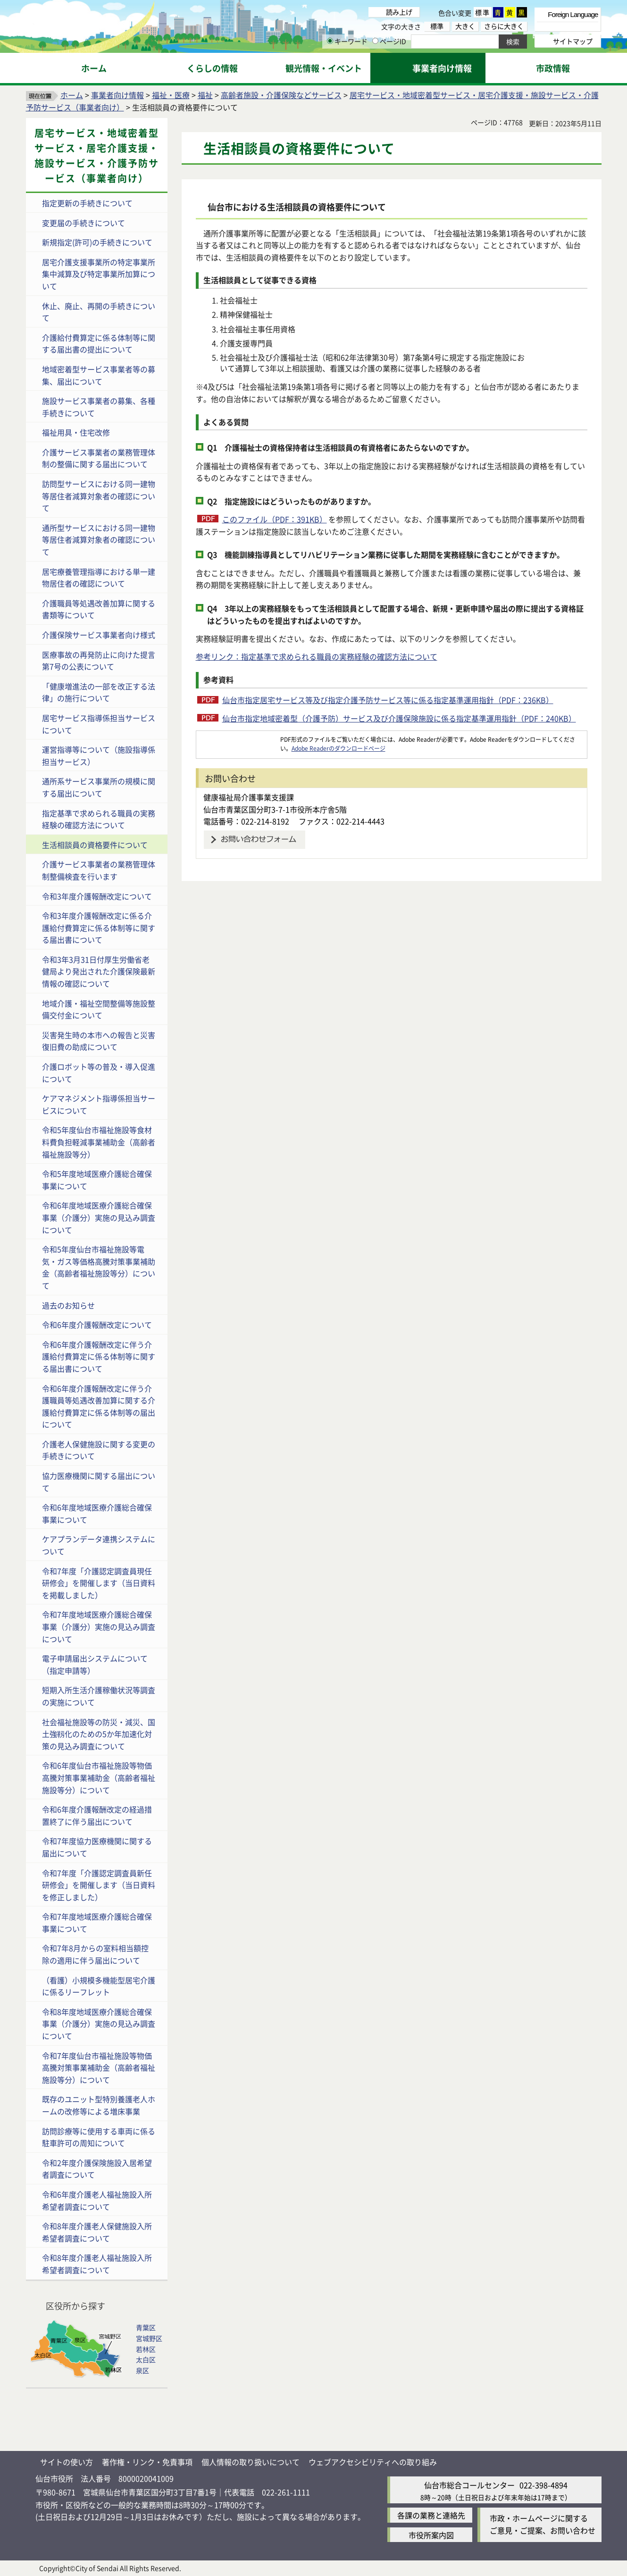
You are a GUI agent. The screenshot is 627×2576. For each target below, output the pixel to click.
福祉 (205, 95)
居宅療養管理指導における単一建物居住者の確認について (98, 577)
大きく (465, 26)
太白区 (146, 2359)
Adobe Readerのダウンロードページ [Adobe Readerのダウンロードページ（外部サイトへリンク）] (338, 748)
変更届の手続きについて (83, 222)
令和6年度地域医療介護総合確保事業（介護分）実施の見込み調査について (98, 1217)
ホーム (71, 95)
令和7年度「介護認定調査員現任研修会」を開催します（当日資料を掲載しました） (98, 1583)
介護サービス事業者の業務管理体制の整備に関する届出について (98, 458)
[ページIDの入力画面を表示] (375, 41)
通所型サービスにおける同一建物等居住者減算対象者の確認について (98, 539)
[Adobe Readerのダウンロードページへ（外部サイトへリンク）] (238, 739)
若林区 (146, 2349)
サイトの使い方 (66, 2461)
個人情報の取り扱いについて (250, 2461)
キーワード (347, 41)
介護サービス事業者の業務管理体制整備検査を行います (98, 870)
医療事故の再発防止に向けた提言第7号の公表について (98, 660)
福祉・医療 (171, 95)
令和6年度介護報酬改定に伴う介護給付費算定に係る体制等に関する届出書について (98, 1356)
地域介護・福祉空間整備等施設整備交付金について (98, 1009)
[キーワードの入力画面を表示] (330, 41)
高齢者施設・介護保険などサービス (281, 95)
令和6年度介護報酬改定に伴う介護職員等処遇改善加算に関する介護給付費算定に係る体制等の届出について (98, 1406)
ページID (389, 41)
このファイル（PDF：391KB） (274, 519)
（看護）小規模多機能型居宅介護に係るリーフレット (98, 1986)
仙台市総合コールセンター (469, 2485)
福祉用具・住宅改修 (76, 432)
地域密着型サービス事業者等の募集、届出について (98, 375)
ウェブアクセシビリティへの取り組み (373, 2461)
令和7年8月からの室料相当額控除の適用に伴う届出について (95, 1954)
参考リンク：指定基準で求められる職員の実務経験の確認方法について (316, 656)
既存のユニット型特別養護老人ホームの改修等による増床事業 (98, 2105)
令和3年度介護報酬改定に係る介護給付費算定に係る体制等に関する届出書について (98, 927)
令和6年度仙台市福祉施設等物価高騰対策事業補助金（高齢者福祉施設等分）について (98, 1777)
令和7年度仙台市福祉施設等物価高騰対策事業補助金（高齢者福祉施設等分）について (98, 2067)
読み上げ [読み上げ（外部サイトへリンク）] (399, 12)
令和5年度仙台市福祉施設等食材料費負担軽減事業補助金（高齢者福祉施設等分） (98, 1141)
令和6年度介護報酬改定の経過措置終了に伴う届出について (97, 1815)
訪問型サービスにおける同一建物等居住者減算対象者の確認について (98, 495)
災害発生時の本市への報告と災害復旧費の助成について (98, 1041)
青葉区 (146, 2327)
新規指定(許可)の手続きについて (97, 242)
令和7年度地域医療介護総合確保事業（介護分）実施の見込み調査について (98, 1626)
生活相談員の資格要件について (95, 844)
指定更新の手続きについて (87, 203)
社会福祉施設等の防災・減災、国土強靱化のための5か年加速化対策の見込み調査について (98, 1734)
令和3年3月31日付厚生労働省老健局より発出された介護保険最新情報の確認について (98, 971)
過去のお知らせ (68, 1305)
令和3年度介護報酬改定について (97, 896)
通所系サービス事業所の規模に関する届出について (98, 787)
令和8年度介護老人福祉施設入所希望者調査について (97, 2263)
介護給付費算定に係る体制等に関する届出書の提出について (98, 343)
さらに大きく (504, 26)
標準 (482, 12)
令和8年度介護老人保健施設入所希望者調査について (97, 2232)
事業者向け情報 (117, 95)
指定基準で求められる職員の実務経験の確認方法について (98, 819)
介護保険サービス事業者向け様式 (98, 634)
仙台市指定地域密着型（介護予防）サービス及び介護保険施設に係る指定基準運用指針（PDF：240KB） (399, 718)
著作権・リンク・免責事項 (147, 2461)
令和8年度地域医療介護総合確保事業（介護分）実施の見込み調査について (98, 2023)
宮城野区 (149, 2338)
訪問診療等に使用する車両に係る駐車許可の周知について (98, 2137)
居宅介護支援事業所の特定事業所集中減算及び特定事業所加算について (98, 274)
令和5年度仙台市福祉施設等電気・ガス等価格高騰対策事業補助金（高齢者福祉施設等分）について (98, 1267)
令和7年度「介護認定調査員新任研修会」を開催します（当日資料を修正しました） (98, 1885)
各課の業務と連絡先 (431, 2515)
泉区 (142, 2370)
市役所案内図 (431, 2535)
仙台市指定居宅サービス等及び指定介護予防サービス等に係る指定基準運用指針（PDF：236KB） (387, 699)
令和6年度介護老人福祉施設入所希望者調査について (97, 2200)
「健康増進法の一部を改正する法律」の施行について (98, 692)
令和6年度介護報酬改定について (97, 1324)
